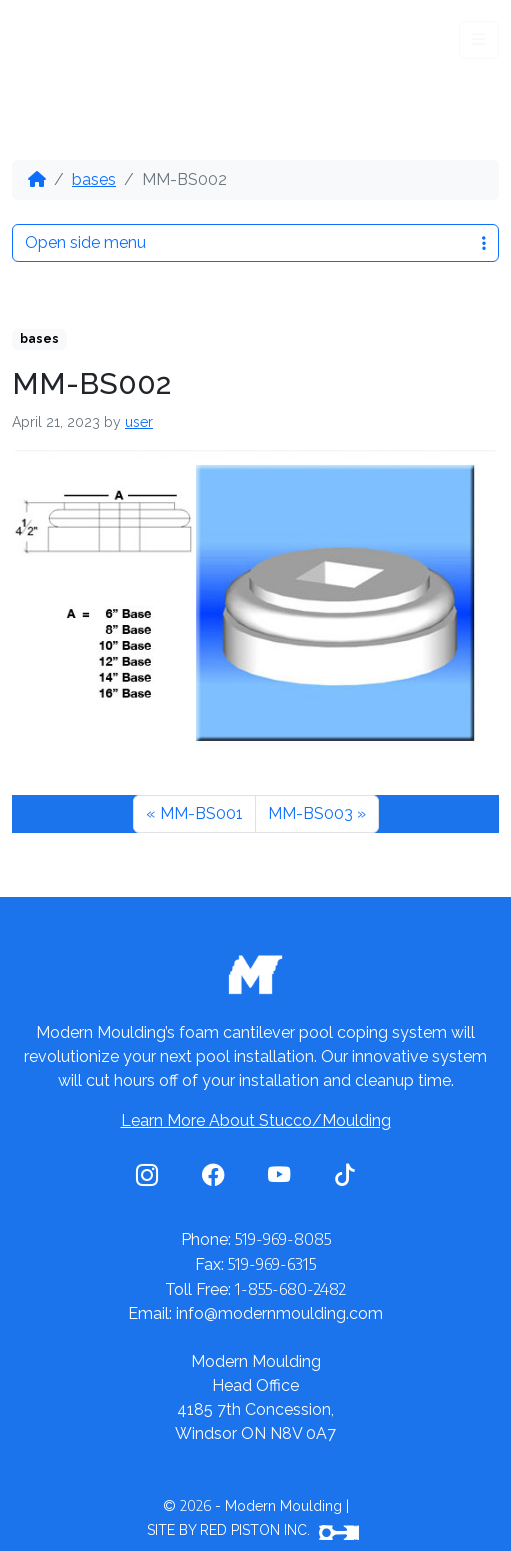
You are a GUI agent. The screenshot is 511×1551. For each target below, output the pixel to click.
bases (94, 179)
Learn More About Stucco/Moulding (256, 1120)
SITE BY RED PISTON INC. (253, 1530)
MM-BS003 (310, 813)
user (139, 422)
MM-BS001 (201, 813)
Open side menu (255, 242)
